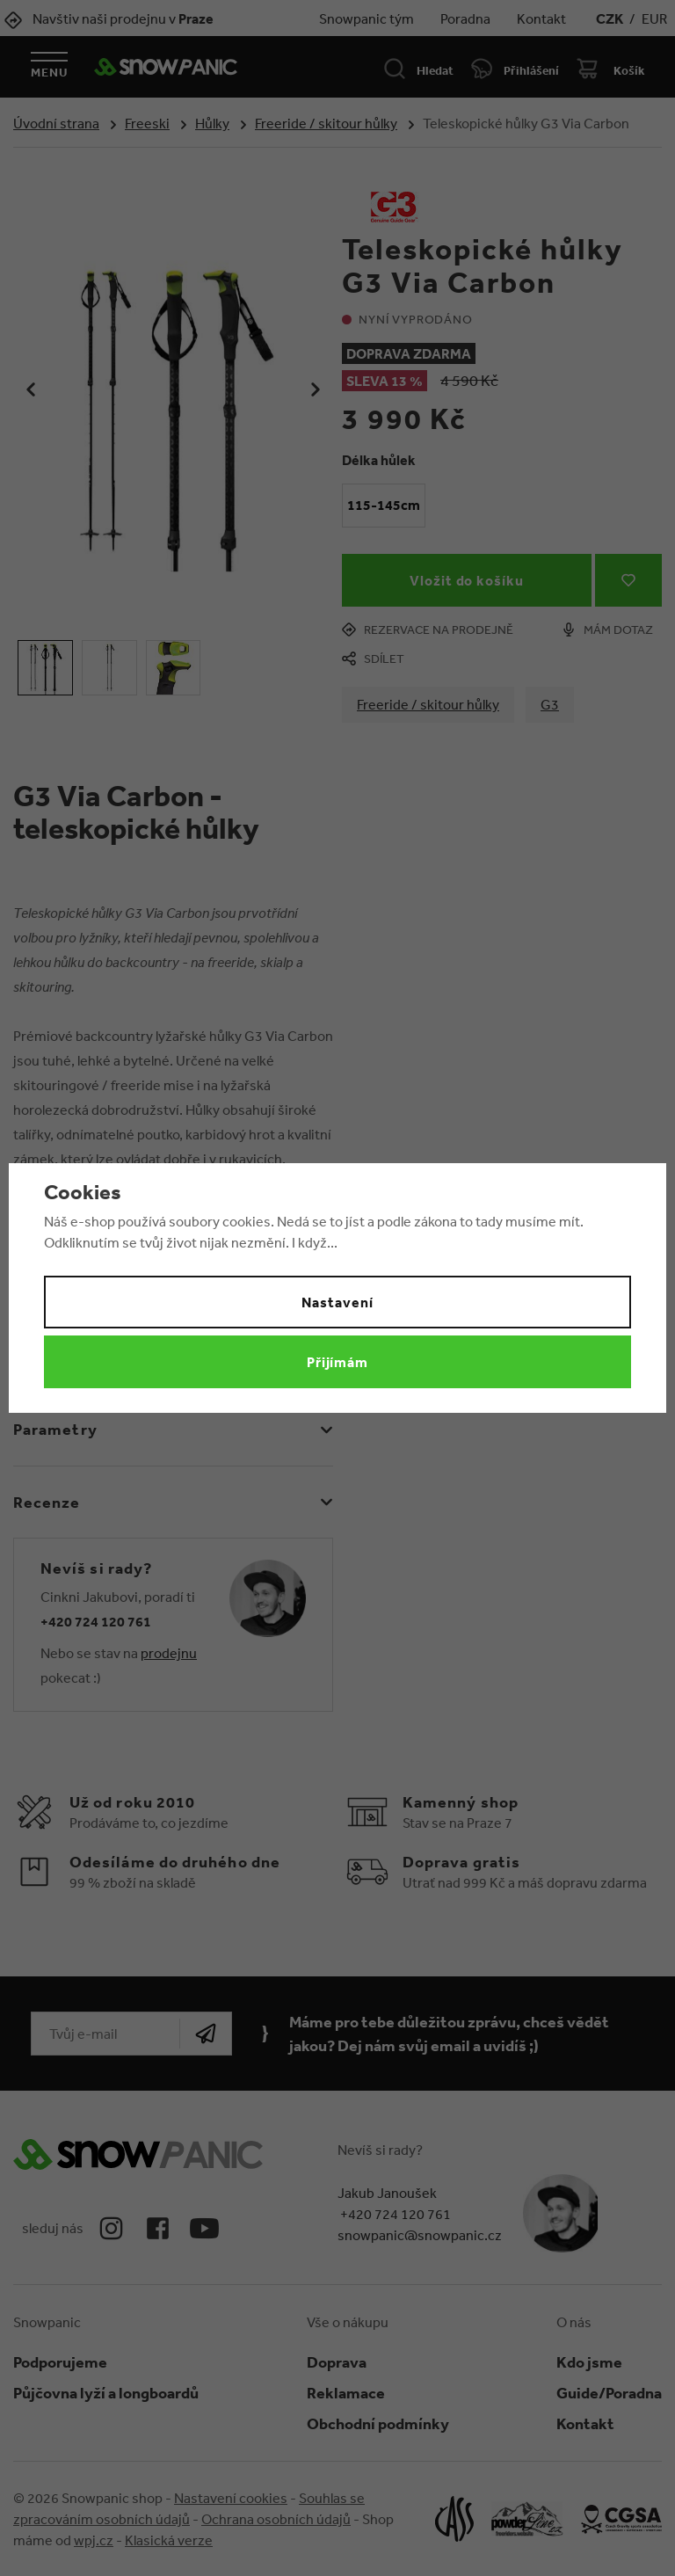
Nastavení (337, 1302)
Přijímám (338, 1362)
